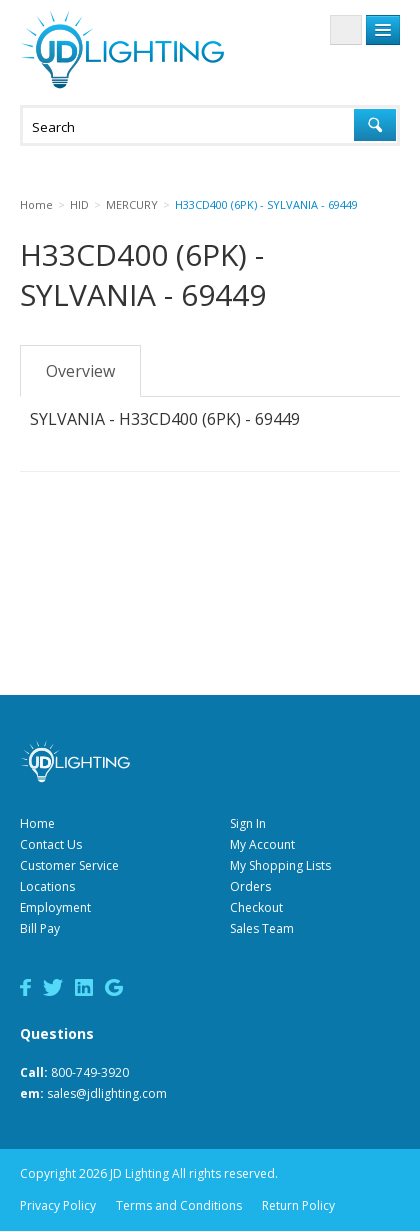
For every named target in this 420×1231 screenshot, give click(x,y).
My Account (262, 844)
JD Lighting (122, 49)
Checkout (256, 907)
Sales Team (262, 928)
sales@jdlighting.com (107, 1093)
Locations (47, 886)
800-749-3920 (90, 1072)
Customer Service (69, 865)
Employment (55, 907)
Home (37, 823)
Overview (80, 371)
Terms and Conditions (179, 1205)
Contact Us (51, 844)
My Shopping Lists (280, 865)
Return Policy (298, 1205)
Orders (250, 886)
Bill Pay (40, 928)
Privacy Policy (58, 1205)
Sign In (248, 823)
